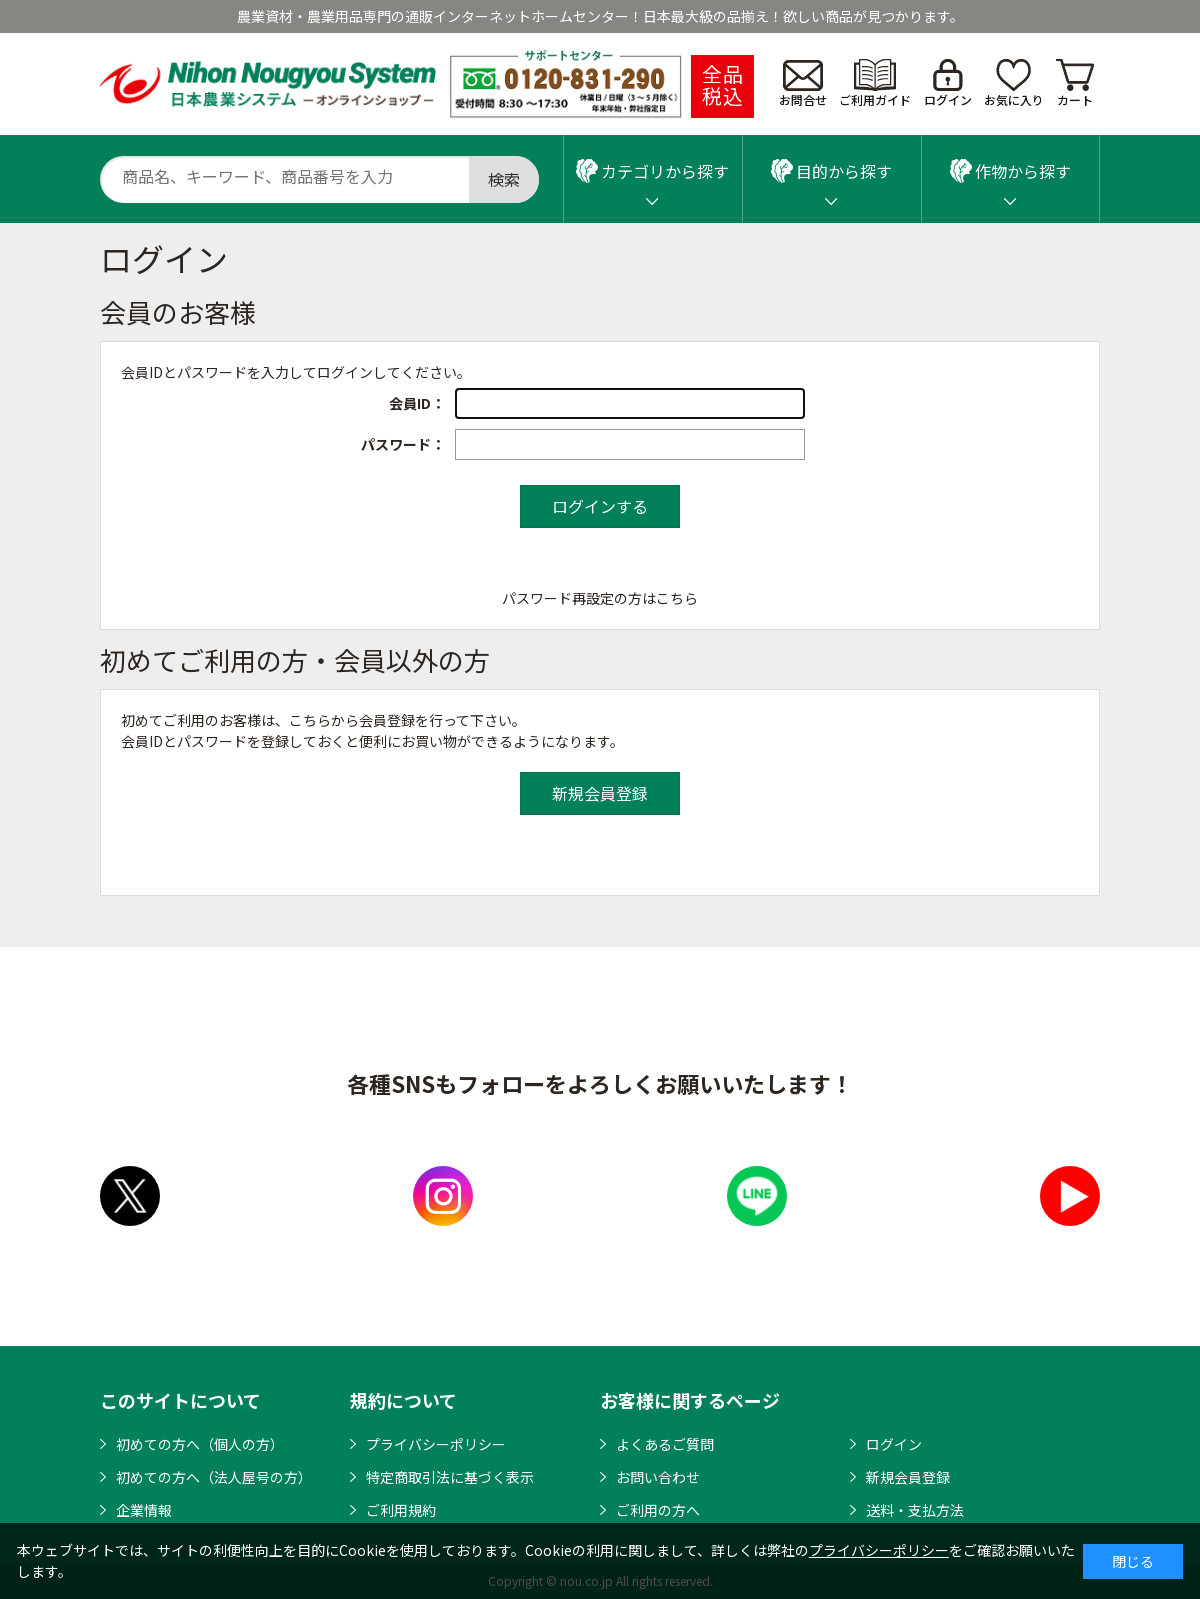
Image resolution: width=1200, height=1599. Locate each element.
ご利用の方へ (658, 1510)
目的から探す (831, 171)
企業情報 (144, 1510)
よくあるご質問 (665, 1444)
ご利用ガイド (875, 83)
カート (1075, 83)
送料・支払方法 (915, 1510)
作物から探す (1010, 171)
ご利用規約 (401, 1510)
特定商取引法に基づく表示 (450, 1477)
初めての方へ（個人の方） (200, 1444)
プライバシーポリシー (436, 1444)
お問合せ (803, 84)
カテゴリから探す (652, 171)
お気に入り (1014, 83)
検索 (504, 179)
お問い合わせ (658, 1477)
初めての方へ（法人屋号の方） (214, 1477)
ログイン (948, 83)
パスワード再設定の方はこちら (600, 598)
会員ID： (417, 403)
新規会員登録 (908, 1477)
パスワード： (403, 444)
